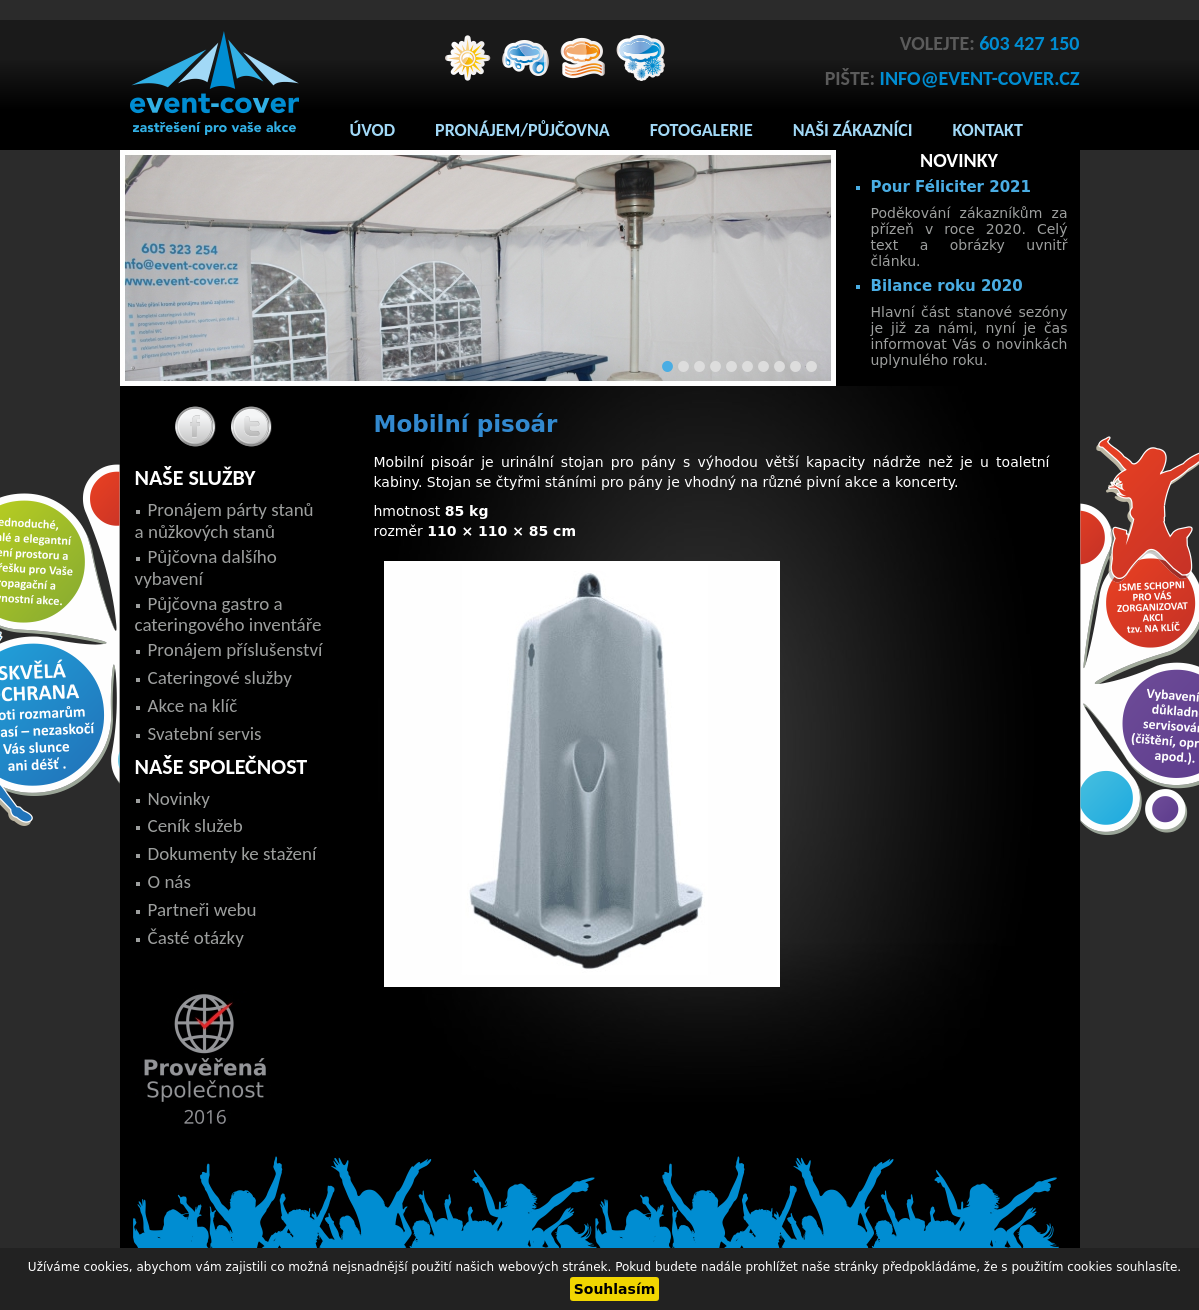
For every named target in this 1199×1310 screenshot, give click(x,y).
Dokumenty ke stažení (232, 853)
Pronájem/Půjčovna (522, 130)
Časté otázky (196, 937)
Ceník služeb (195, 825)
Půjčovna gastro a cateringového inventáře (228, 614)
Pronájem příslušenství (235, 649)
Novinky (179, 798)
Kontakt (988, 130)
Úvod (373, 130)
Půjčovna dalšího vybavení (206, 567)
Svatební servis (205, 733)
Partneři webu (202, 909)
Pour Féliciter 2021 (951, 187)
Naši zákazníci (853, 130)
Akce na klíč (193, 705)
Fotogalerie (701, 130)
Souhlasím (615, 1289)
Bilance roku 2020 (947, 286)
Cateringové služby (220, 677)
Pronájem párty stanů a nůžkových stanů (224, 520)
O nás (169, 881)
